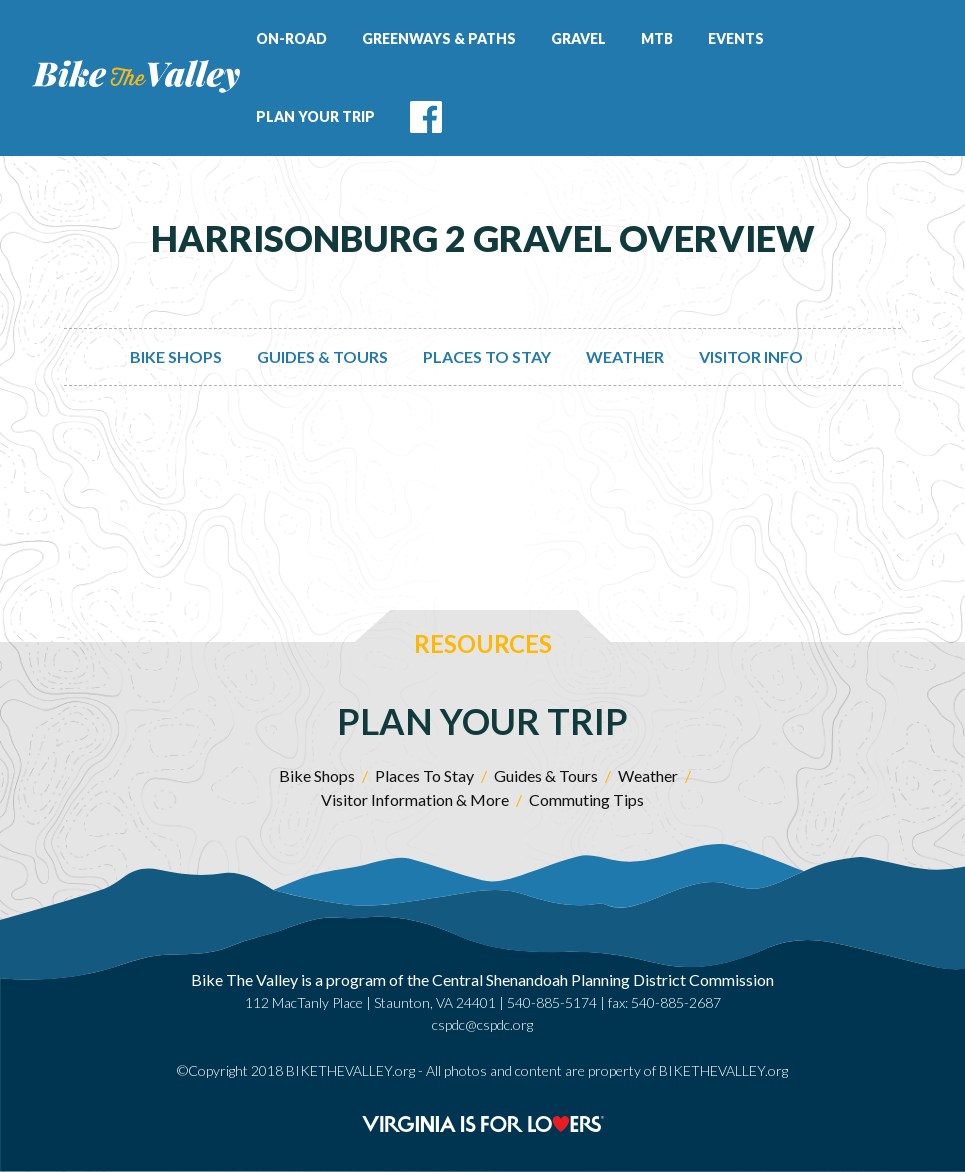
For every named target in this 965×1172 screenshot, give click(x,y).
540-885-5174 (552, 1002)
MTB (657, 38)
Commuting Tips (586, 799)
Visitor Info (751, 356)
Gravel (578, 38)
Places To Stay (487, 356)
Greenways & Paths (439, 38)
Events (736, 38)
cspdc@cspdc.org (482, 1024)
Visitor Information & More (415, 799)
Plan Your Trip (315, 116)
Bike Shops (176, 356)
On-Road (291, 38)
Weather (625, 356)
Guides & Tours (322, 356)
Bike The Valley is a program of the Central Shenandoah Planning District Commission (482, 979)
